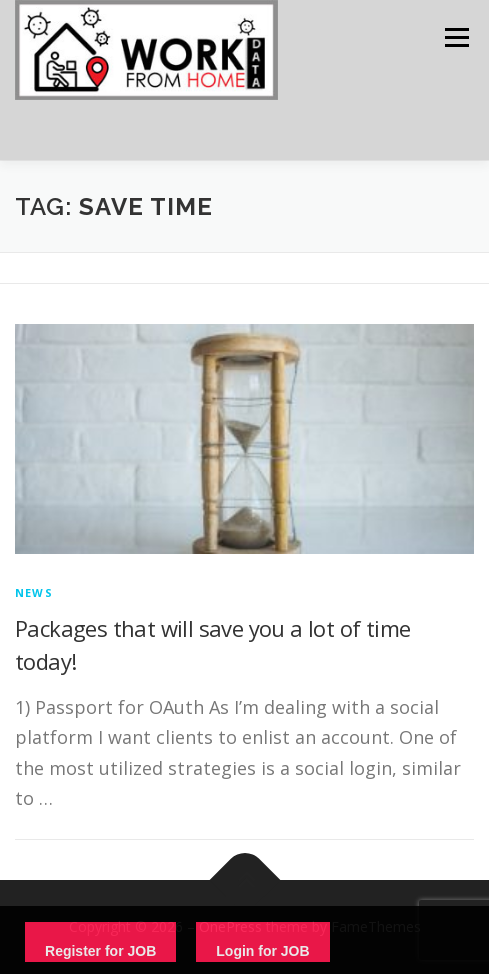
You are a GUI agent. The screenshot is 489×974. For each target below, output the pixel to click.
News (34, 592)
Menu (455, 37)
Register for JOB (100, 951)
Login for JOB (262, 951)
